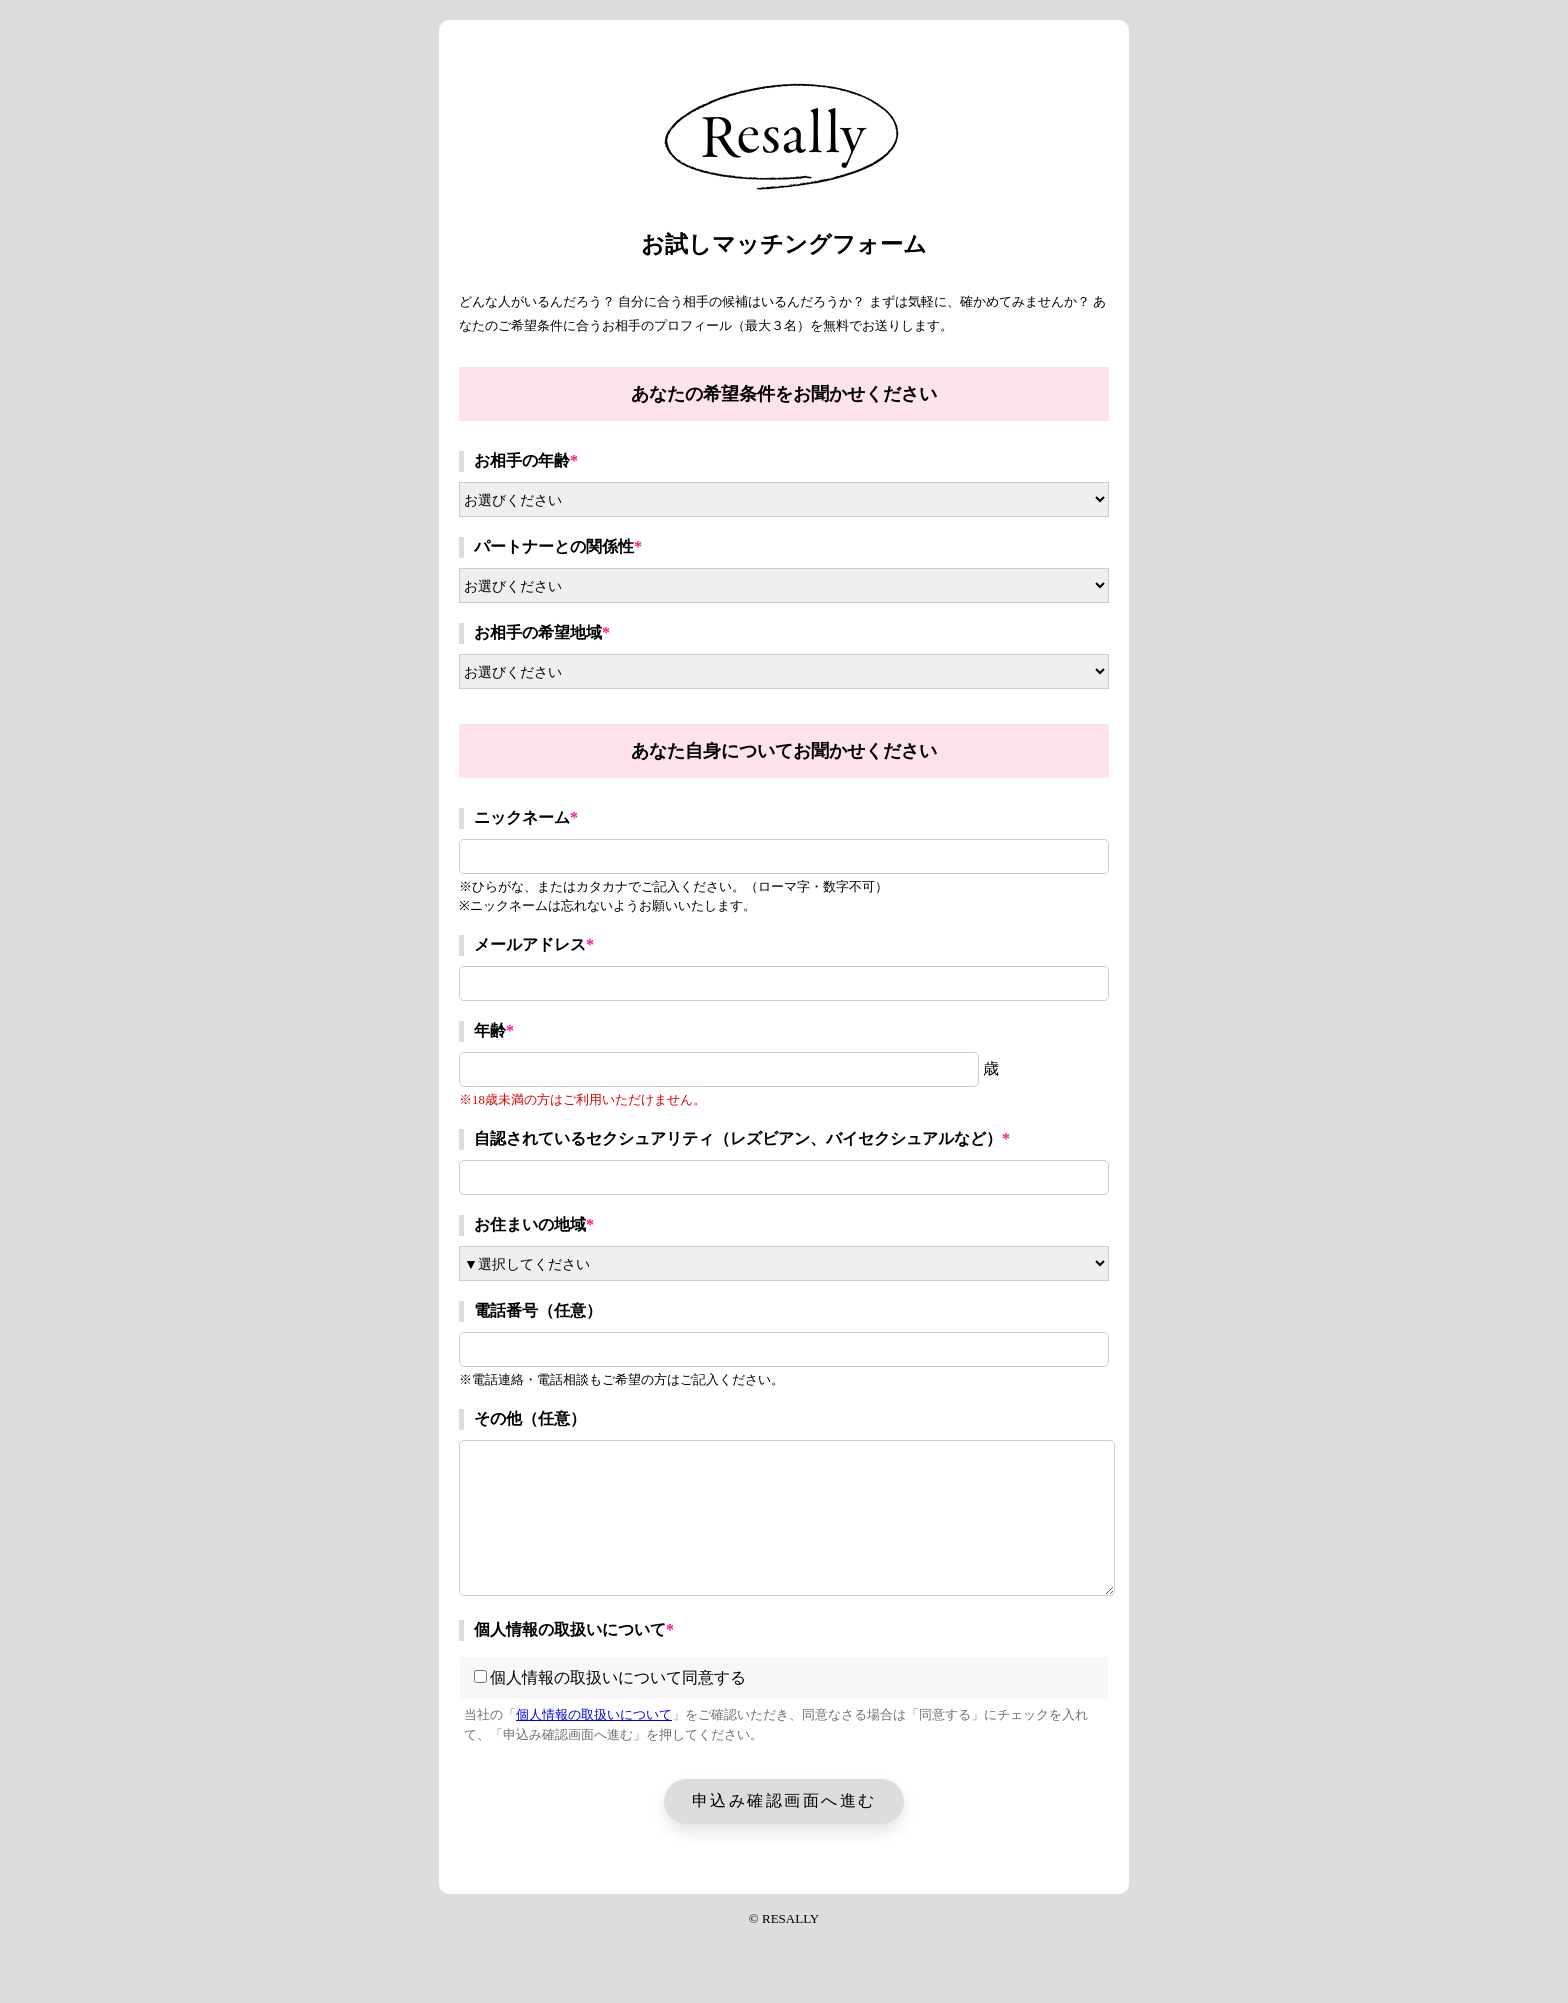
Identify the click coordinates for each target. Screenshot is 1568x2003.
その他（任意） (530, 1418)
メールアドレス (534, 944)
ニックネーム (526, 817)
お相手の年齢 (526, 460)
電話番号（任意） (538, 1310)
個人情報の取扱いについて (574, 1629)
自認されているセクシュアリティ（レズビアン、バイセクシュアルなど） (742, 1138)
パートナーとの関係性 (558, 546)
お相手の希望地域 (542, 632)
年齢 (494, 1030)
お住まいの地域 (534, 1224)
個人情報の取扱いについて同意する (610, 1677)
